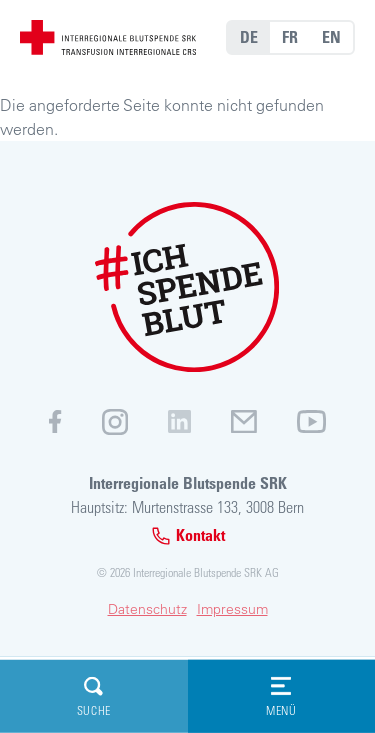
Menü (281, 696)
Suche (94, 696)
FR (290, 37)
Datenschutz (147, 609)
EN (331, 37)
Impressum (232, 609)
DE (249, 37)
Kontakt (188, 535)
